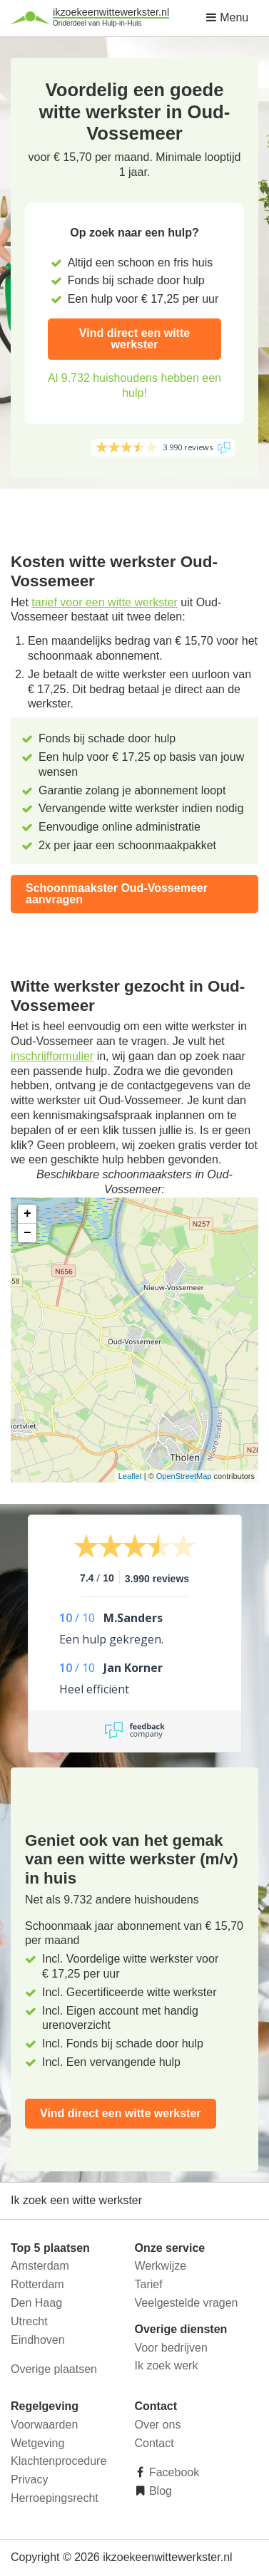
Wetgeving (37, 2443)
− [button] (27, 1233)
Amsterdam (40, 2266)
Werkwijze (161, 2266)
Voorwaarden (44, 2425)
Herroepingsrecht (54, 2498)
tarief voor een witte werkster (104, 602)
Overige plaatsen (54, 2369)
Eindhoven (38, 2340)
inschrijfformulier (52, 1056)
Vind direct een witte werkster (134, 338)
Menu (226, 17)
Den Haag (36, 2303)
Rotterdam (37, 2284)
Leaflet (130, 1476)
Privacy (29, 2479)
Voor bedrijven (171, 2348)
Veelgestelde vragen (186, 2303)
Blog (159, 2491)
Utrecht (29, 2321)
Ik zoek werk (166, 2365)
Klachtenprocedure (58, 2461)
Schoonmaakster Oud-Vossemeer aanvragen (117, 893)
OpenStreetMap (184, 1476)
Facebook (173, 2472)
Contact (154, 2443)
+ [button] (27, 1213)
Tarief (149, 2284)
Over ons (158, 2425)
